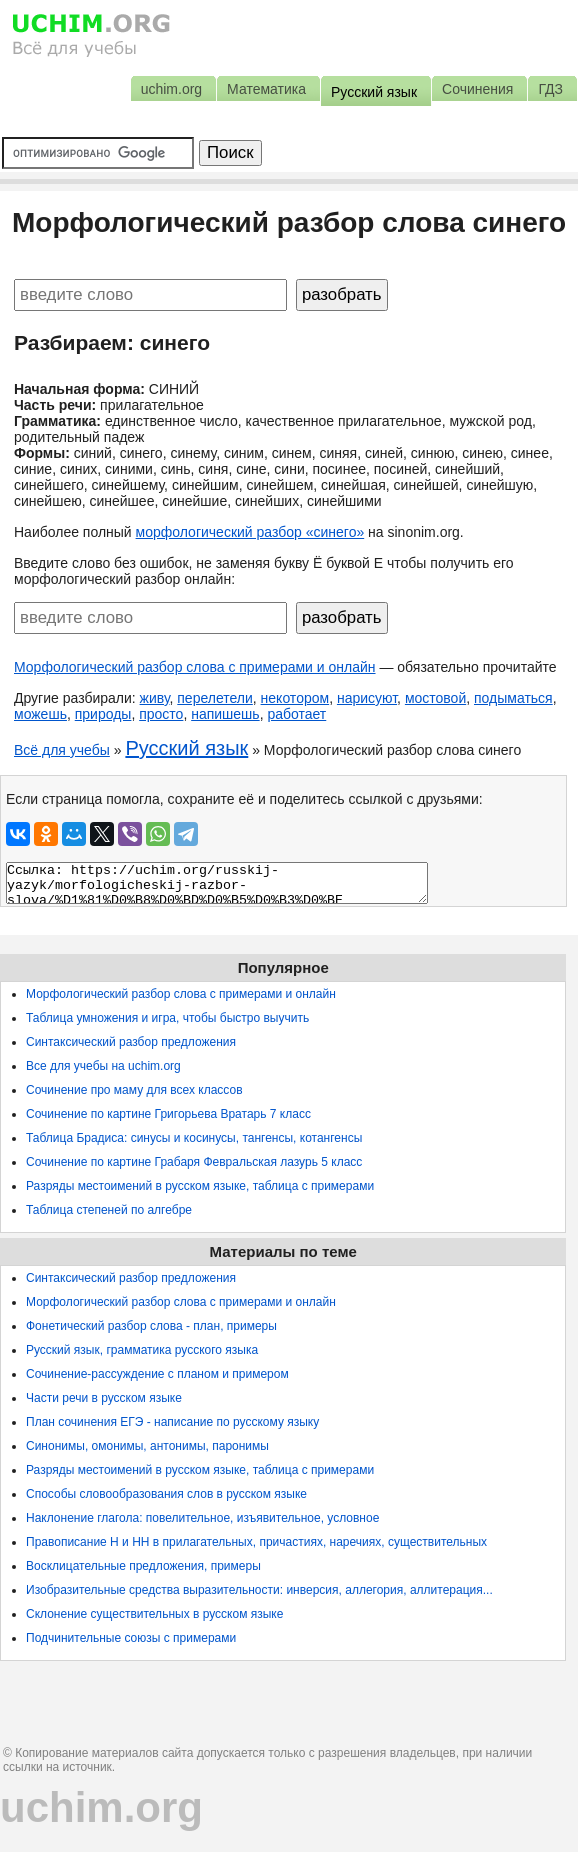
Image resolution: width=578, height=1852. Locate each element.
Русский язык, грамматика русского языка (142, 1350)
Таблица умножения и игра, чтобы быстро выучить (167, 1018)
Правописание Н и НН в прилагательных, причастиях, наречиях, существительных (256, 1542)
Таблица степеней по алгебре (109, 1210)
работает (296, 714)
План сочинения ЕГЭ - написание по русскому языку (172, 1422)
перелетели (215, 698)
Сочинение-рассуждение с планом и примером (157, 1374)
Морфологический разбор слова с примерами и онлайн (195, 667)
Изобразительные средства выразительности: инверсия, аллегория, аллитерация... (259, 1590)
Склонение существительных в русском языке (154, 1614)
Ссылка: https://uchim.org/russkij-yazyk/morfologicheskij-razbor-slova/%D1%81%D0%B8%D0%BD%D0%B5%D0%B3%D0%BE (217, 883)
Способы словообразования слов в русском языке (166, 1494)
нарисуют (367, 698)
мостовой (435, 698)
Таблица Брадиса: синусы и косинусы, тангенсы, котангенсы (194, 1138)
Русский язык (186, 748)
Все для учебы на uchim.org (103, 1066)
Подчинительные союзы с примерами (131, 1638)
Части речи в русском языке (104, 1398)
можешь (40, 714)
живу (155, 698)
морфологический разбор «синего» (250, 532)
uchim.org (101, 1807)
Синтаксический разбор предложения (131, 1042)
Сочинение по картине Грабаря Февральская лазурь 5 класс (194, 1162)
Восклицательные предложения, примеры (143, 1566)
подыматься (513, 698)
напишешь (225, 714)
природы (103, 714)
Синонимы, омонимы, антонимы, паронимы (147, 1446)
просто (161, 714)
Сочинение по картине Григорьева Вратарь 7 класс (168, 1114)
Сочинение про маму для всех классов (134, 1090)
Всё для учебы (62, 750)
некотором (295, 698)
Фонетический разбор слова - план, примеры (151, 1326)
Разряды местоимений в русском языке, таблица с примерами (200, 1186)
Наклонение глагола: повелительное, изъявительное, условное (202, 1518)
